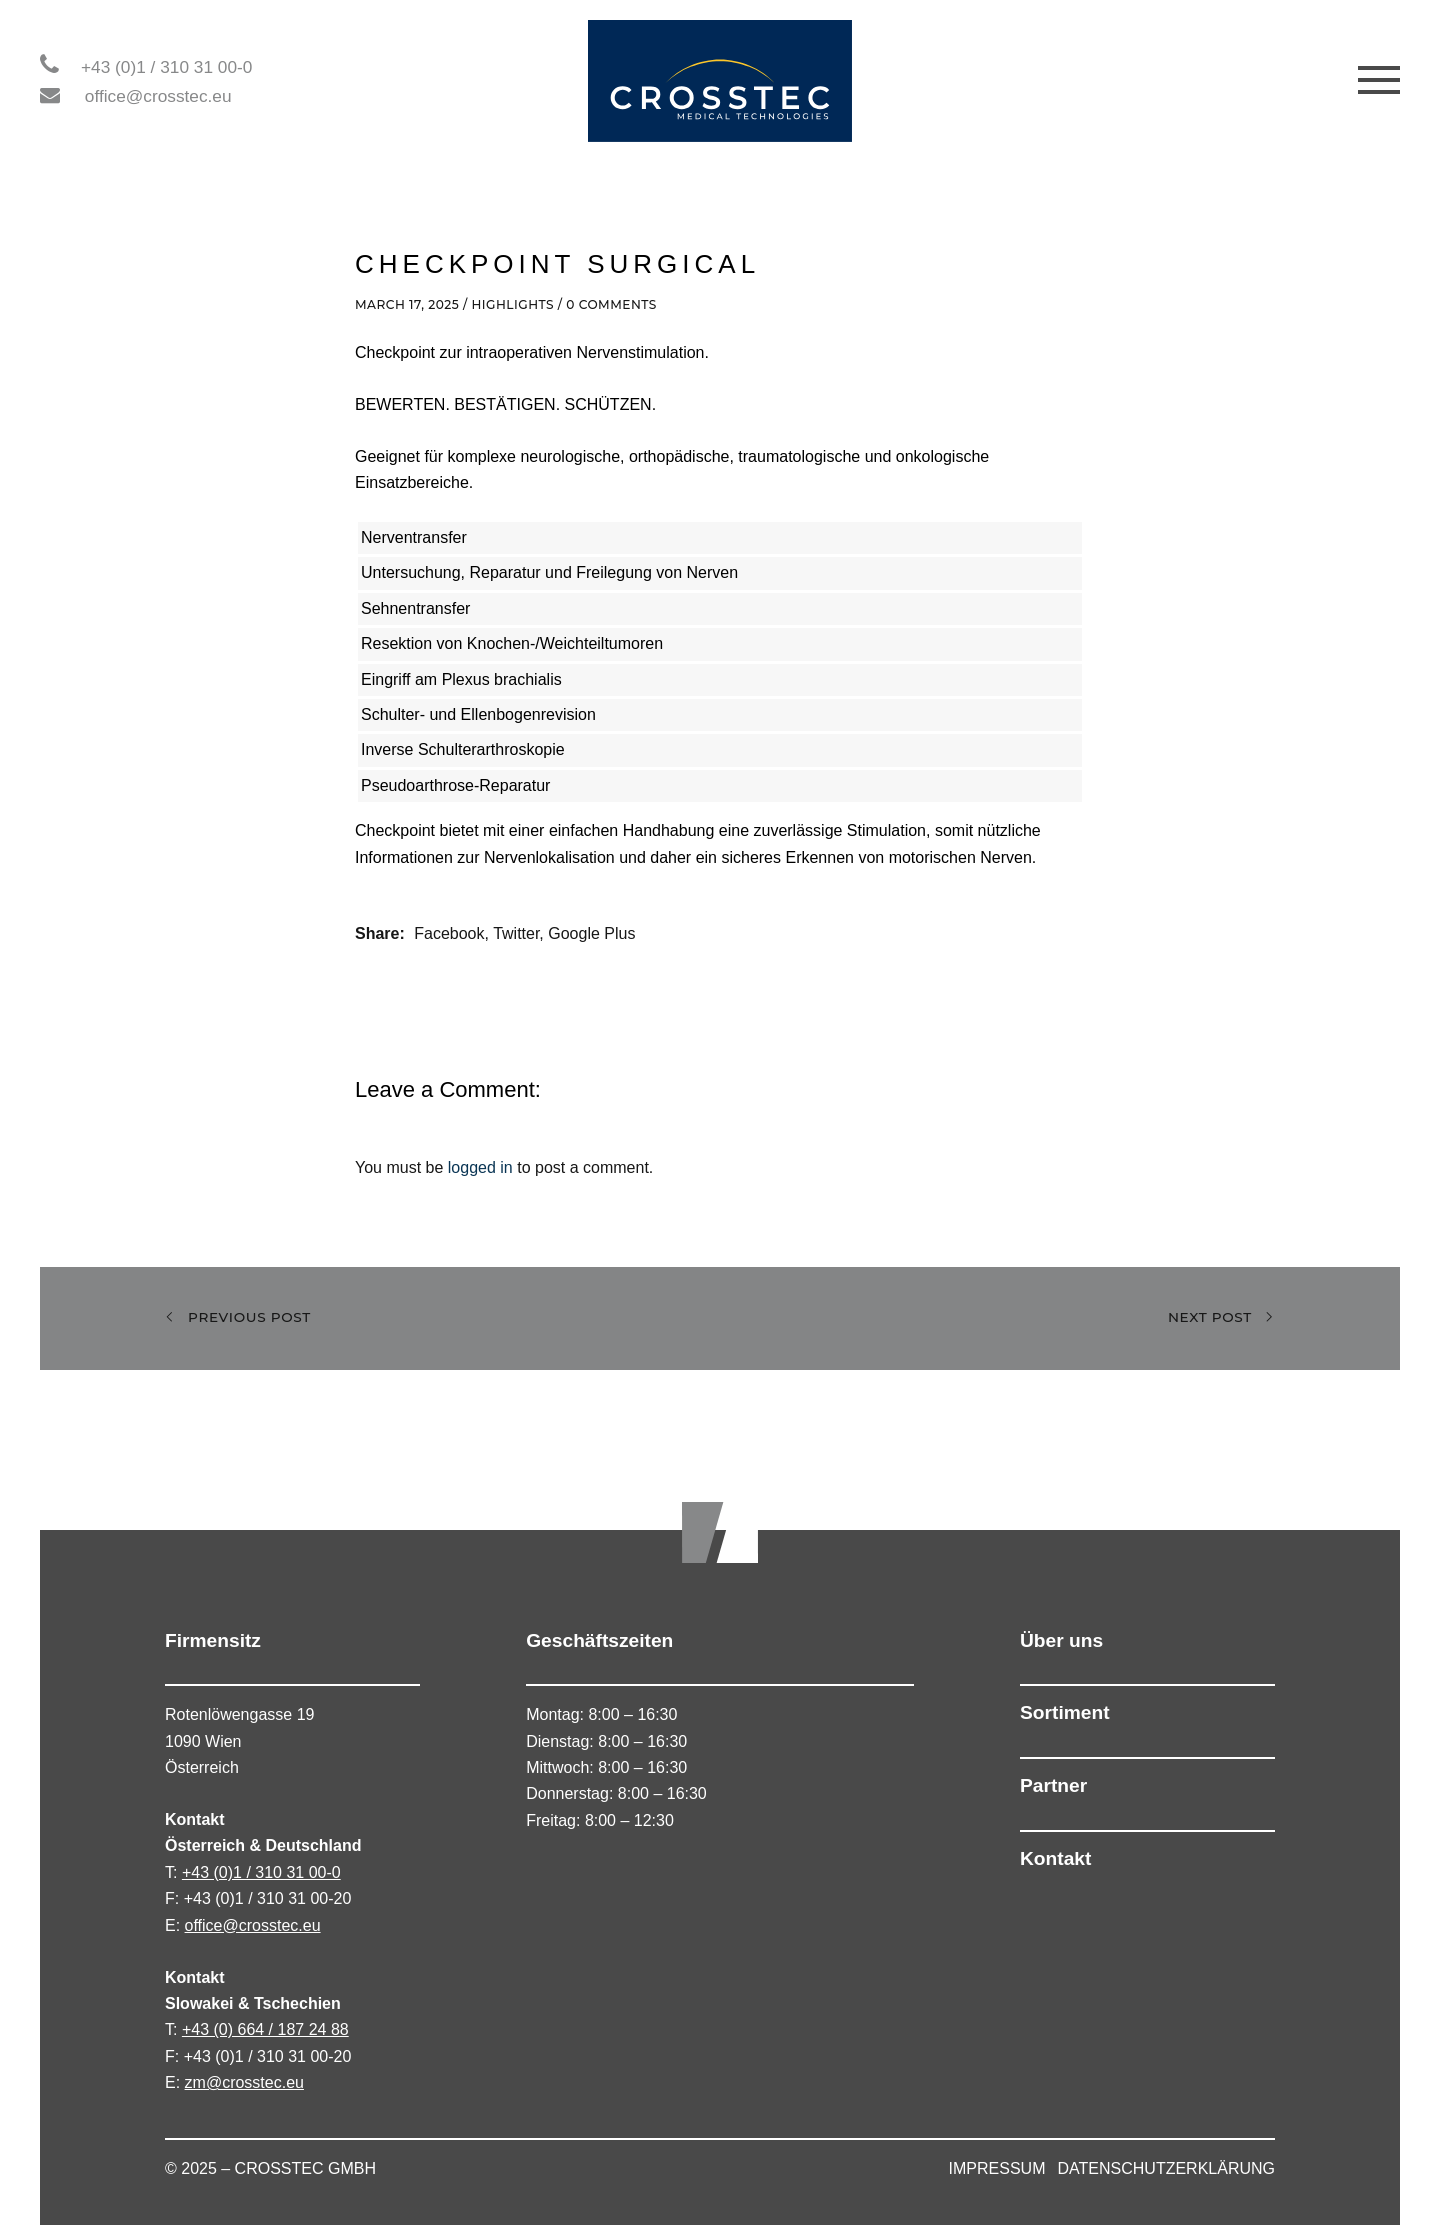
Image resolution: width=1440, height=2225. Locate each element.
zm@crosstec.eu (244, 2082)
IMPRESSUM (997, 2168)
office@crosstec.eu (158, 96)
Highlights (512, 304)
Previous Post (238, 1318)
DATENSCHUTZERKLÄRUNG (1167, 2168)
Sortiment (1065, 1712)
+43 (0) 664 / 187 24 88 (265, 2029)
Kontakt (1055, 1858)
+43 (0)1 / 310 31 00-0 (166, 67)
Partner (1053, 1785)
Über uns (1061, 1640)
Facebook (449, 933)
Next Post (1221, 1318)
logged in (480, 1167)
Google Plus (591, 933)
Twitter (516, 933)
